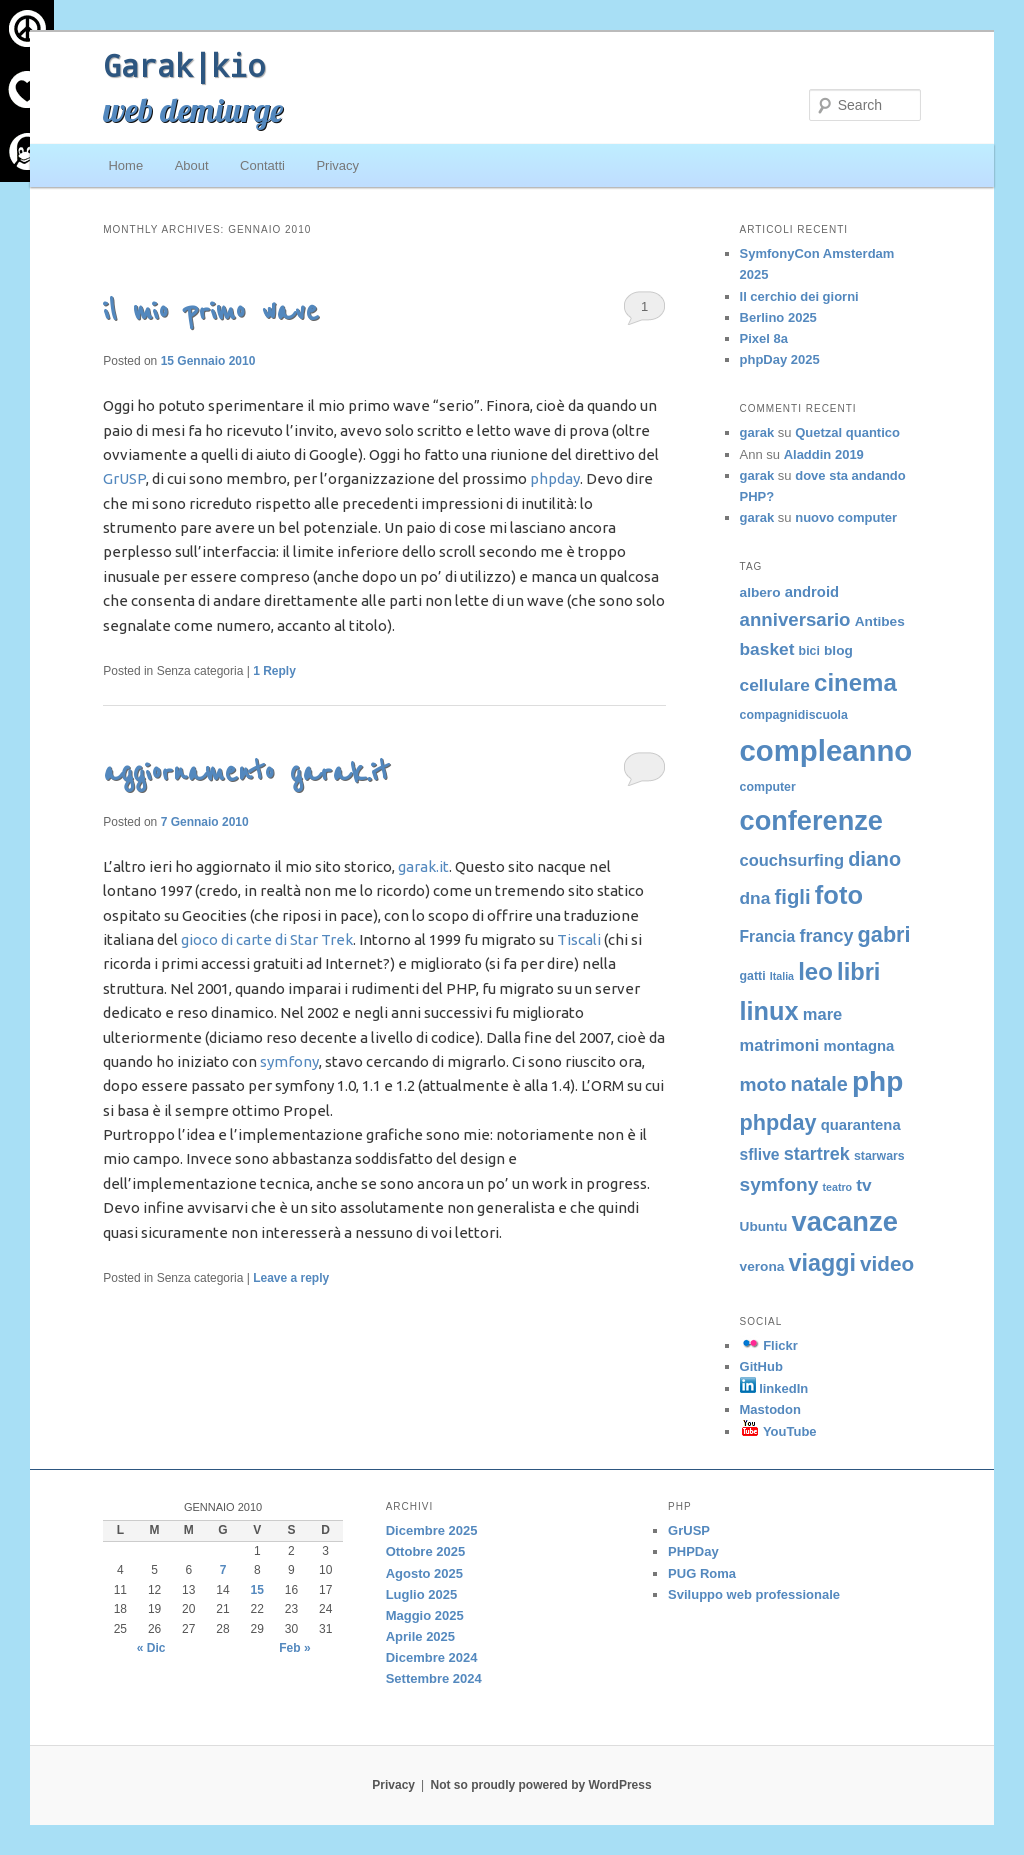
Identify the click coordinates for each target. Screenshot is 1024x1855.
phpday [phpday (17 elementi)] (778, 1122)
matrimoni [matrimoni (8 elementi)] (780, 1045)
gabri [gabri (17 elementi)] (884, 934)
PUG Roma (702, 1573)
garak (757, 432)
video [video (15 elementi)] (887, 1263)
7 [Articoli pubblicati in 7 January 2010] (223, 1570)
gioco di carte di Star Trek (267, 939)
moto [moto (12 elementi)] (763, 1084)
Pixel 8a (764, 338)
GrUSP (124, 478)
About (192, 165)
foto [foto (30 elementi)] (839, 895)
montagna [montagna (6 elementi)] (858, 1046)
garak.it (423, 866)
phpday (555, 478)
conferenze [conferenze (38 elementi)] (811, 820)
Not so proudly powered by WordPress (541, 1785)
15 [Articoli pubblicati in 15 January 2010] (257, 1590)
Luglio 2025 (422, 1594)
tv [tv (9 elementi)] (863, 1185)
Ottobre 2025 (425, 1551)
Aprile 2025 (420, 1636)
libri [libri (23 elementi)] (858, 972)
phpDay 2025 (780, 359)
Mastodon (770, 1409)
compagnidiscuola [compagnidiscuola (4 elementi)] (794, 715)
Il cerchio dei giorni (799, 296)
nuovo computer (846, 517)
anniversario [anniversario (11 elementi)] (795, 619)
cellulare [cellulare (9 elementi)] (775, 685)
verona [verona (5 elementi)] (762, 1266)
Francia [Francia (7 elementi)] (768, 936)
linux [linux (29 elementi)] (769, 1011)
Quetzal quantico (847, 432)
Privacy (337, 165)
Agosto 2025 (424, 1573)
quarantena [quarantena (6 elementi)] (861, 1125)
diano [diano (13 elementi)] (874, 859)
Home (125, 165)
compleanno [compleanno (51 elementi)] (826, 750)
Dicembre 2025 (432, 1530)
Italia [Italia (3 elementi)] (782, 976)
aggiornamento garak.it (246, 772)
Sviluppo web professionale (754, 1594)
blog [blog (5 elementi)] (838, 650)
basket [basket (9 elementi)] (767, 649)
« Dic (151, 1648)
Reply (274, 671)
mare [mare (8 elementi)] (822, 1014)
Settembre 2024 (434, 1678)
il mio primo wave (211, 311)
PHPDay (693, 1551)
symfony (289, 1061)
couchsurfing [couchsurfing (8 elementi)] (792, 860)
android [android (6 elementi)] (812, 592)
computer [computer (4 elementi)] (768, 787)
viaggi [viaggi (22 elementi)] (822, 1263)
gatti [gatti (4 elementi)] (753, 976)
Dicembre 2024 (432, 1657)
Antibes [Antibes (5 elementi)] (880, 621)
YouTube (778, 1431)
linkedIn (774, 1388)
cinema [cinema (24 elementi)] (855, 682)
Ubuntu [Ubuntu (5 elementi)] (764, 1226)
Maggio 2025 (425, 1615)
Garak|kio (184, 65)
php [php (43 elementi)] (877, 1081)
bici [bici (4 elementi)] (809, 651)
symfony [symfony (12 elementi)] (779, 1184)
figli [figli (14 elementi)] (793, 897)
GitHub (761, 1366)
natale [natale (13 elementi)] (819, 1084)
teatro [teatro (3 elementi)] (837, 1187)
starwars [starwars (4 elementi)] (879, 1156)
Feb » (294, 1648)
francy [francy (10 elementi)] (826, 936)
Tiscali (579, 939)
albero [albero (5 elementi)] (760, 592)
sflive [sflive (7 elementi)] (760, 1154)
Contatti (262, 165)
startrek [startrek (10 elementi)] (817, 1154)
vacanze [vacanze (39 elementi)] (844, 1221)
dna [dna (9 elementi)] (755, 898)
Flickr (769, 1345)
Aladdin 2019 (824, 454)
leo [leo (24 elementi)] (815, 971)
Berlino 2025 (778, 317)
